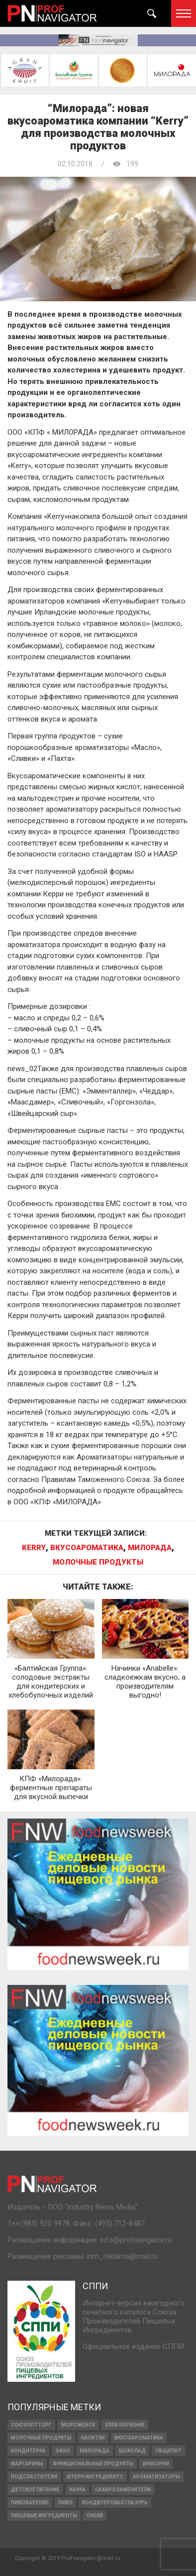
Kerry (34, 1547)
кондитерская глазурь (115, 2502)
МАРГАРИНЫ (27, 2463)
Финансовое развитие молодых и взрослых (91, 2562)
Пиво (65, 2502)
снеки (95, 2515)
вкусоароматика (86, 1547)
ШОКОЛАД (132, 2450)
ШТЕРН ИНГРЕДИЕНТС (95, 2476)
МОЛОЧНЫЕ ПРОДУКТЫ (98, 1562)
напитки (93, 2438)
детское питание (35, 2489)
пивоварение (30, 2502)
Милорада (150, 1547)
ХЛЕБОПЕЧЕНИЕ (125, 2425)
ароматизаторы (156, 2476)
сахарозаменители (123, 2489)
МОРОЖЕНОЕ (78, 2425)
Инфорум (156, 2463)
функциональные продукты (93, 2463)
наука (77, 2489)
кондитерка (28, 2450)
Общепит (168, 2450)
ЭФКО (62, 2450)
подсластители (34, 2476)
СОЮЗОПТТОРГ (31, 2425)
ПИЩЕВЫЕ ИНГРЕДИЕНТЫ (44, 2515)
